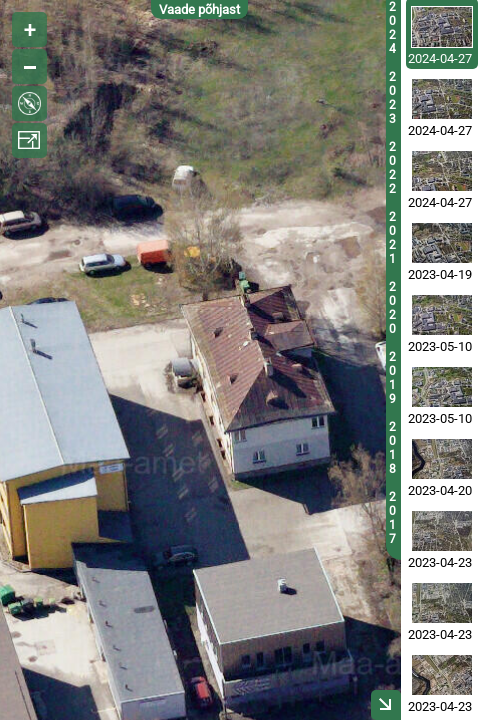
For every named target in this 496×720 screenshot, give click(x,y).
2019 (392, 378)
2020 (392, 308)
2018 (392, 448)
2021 (392, 238)
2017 (392, 518)
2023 (392, 98)
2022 (392, 168)
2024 (392, 28)
